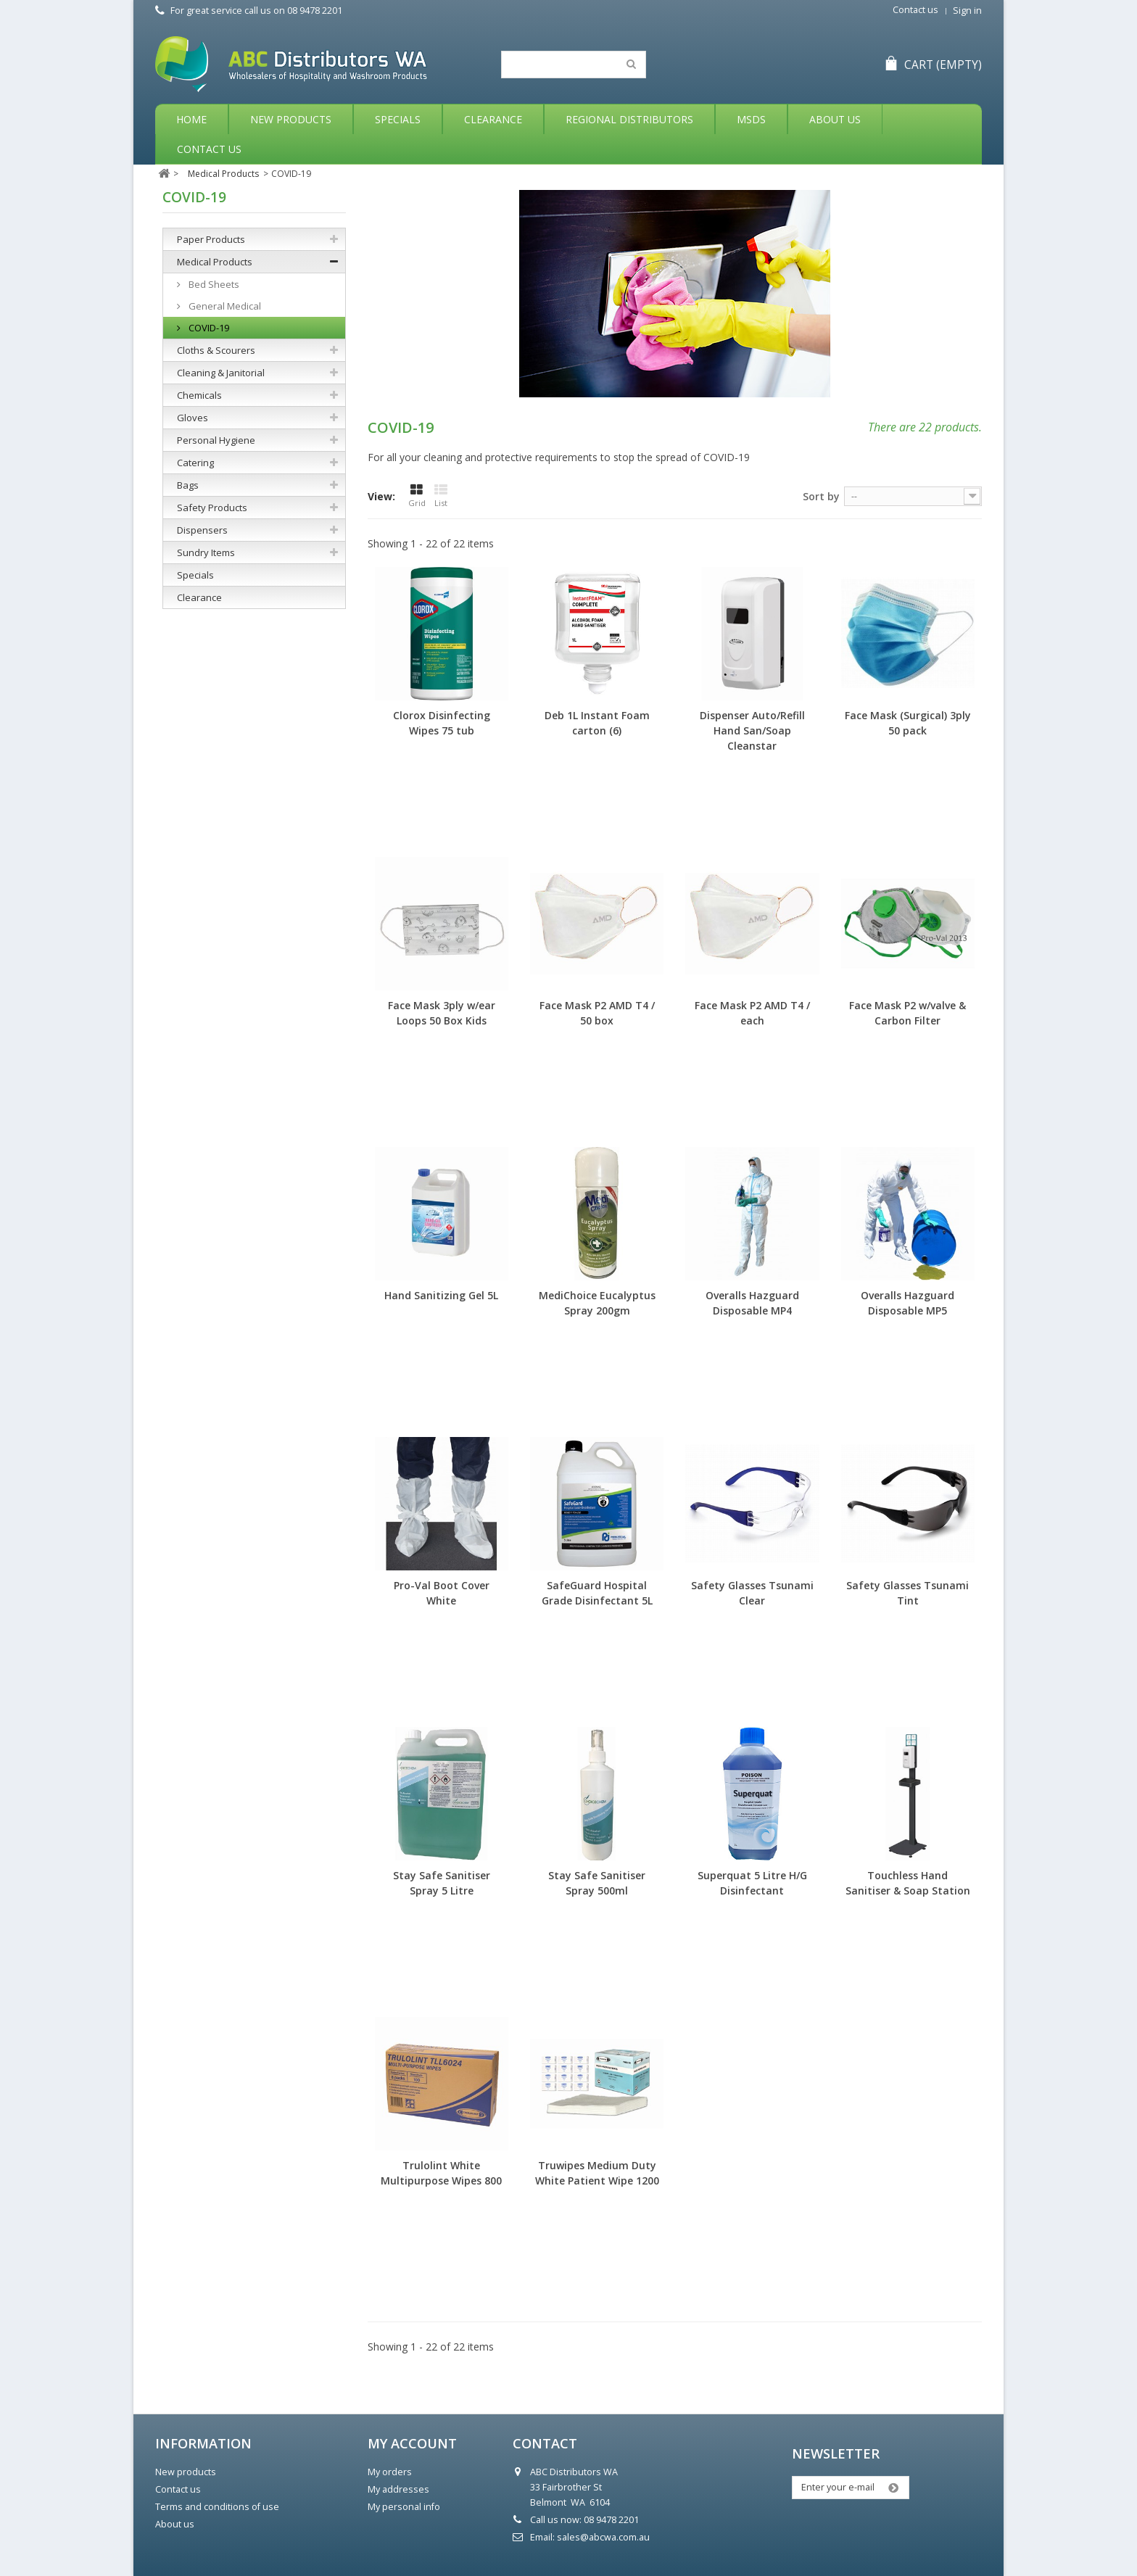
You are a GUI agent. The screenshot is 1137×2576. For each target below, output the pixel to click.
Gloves (192, 417)
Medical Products (214, 261)
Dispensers (202, 530)
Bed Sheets (212, 284)
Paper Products (211, 239)
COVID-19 (207, 327)
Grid (417, 496)
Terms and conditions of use (217, 2507)
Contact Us (209, 149)
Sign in (967, 10)
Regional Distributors (629, 119)
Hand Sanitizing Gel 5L (441, 1295)
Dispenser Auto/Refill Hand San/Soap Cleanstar (752, 730)
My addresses (398, 2489)
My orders (390, 2472)
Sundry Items (206, 552)
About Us (835, 119)
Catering (195, 462)
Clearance (493, 119)
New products (185, 2472)
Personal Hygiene (216, 440)
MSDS (751, 119)
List (440, 496)
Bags (188, 485)
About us (174, 2524)
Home (191, 119)
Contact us (915, 10)
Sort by (821, 496)
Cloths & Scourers (216, 350)
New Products (290, 119)
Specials (398, 119)
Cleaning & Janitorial (221, 372)
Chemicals (199, 395)
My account (412, 2443)
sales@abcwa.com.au (603, 2537)
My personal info (404, 2507)
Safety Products (212, 507)
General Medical (223, 305)
